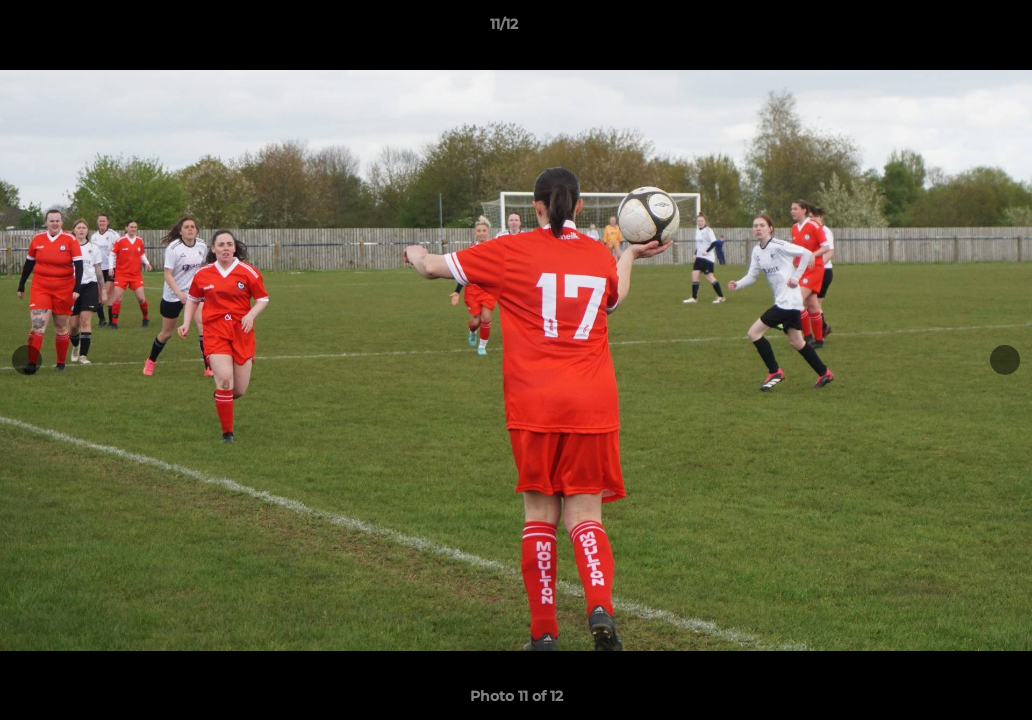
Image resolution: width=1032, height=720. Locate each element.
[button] (948, 29)
